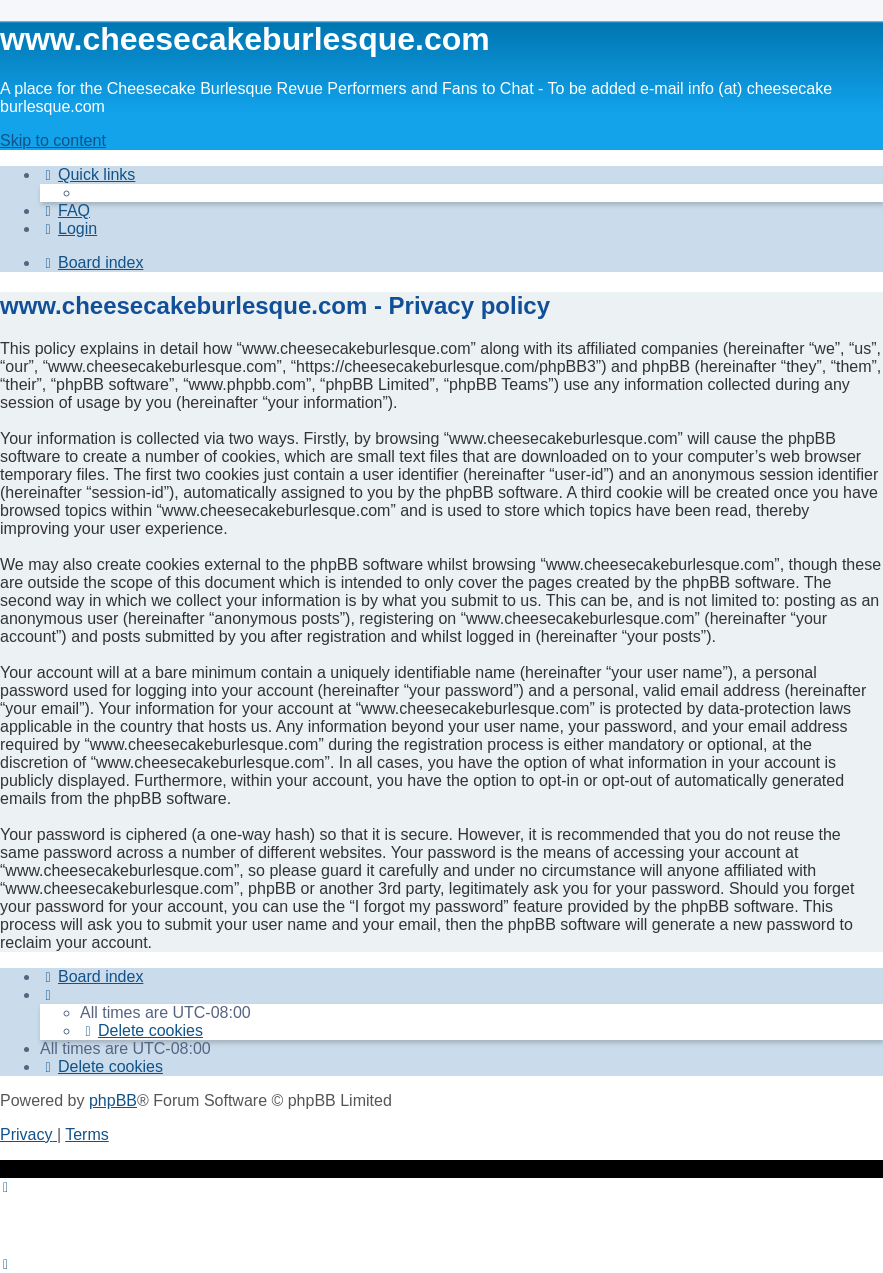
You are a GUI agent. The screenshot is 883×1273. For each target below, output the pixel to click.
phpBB (113, 1100)
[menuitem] (65, 210)
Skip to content (53, 140)
